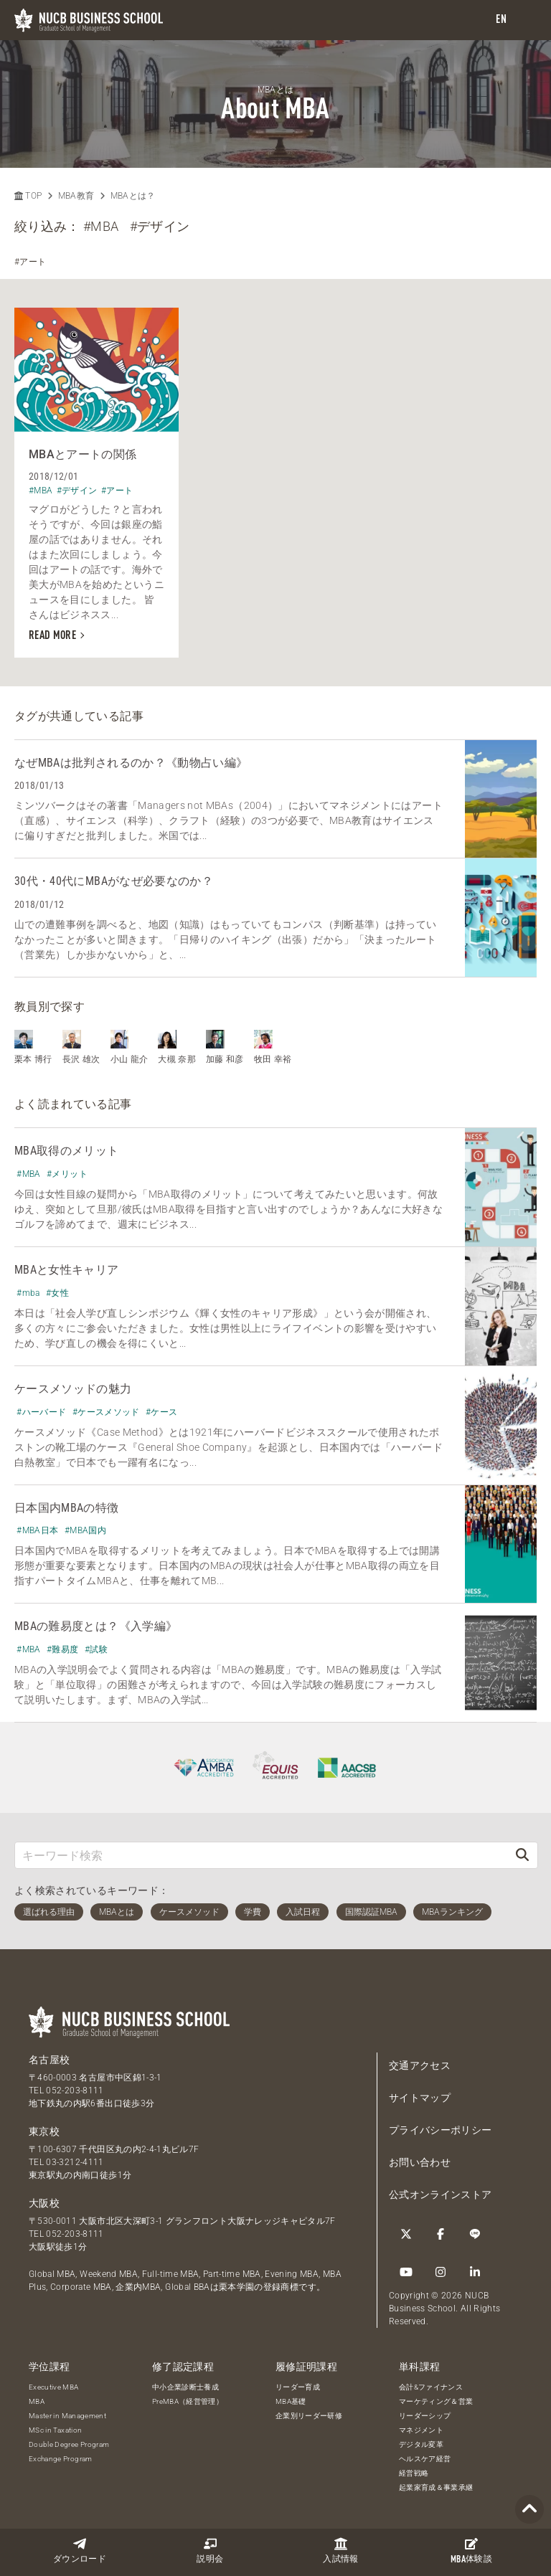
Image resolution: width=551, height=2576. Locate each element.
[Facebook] (440, 2234)
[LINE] (475, 2234)
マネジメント (421, 2430)
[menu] (526, 20)
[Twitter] (406, 2234)
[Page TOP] (529, 2509)
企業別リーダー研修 (309, 2416)
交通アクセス (420, 2065)
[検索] (522, 1854)
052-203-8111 (74, 2090)
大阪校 (44, 2203)
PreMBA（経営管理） (187, 2401)
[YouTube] (406, 2272)
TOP (28, 196)
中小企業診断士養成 (185, 2387)
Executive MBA (54, 2387)
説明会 (210, 2550)
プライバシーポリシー (440, 2130)
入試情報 (340, 2550)
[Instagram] (440, 2272)
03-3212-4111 (74, 2162)
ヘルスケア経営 (425, 2459)
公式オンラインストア (440, 2194)
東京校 (44, 2131)
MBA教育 (76, 196)
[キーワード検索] (261, 1854)
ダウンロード (79, 2550)
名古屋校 (49, 2059)
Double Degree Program (69, 2444)
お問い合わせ (420, 2162)
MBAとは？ (133, 196)
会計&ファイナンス (431, 2387)
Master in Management (67, 2416)
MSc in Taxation (55, 2430)
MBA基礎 (291, 2401)
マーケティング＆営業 (436, 2401)
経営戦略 (413, 2473)
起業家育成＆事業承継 (436, 2487)
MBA (36, 2401)
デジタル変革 (421, 2444)
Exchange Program (61, 2459)
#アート (30, 262)
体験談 (471, 2551)
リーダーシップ (425, 2416)
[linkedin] (475, 2272)
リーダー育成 (298, 2387)
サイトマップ (420, 2097)
